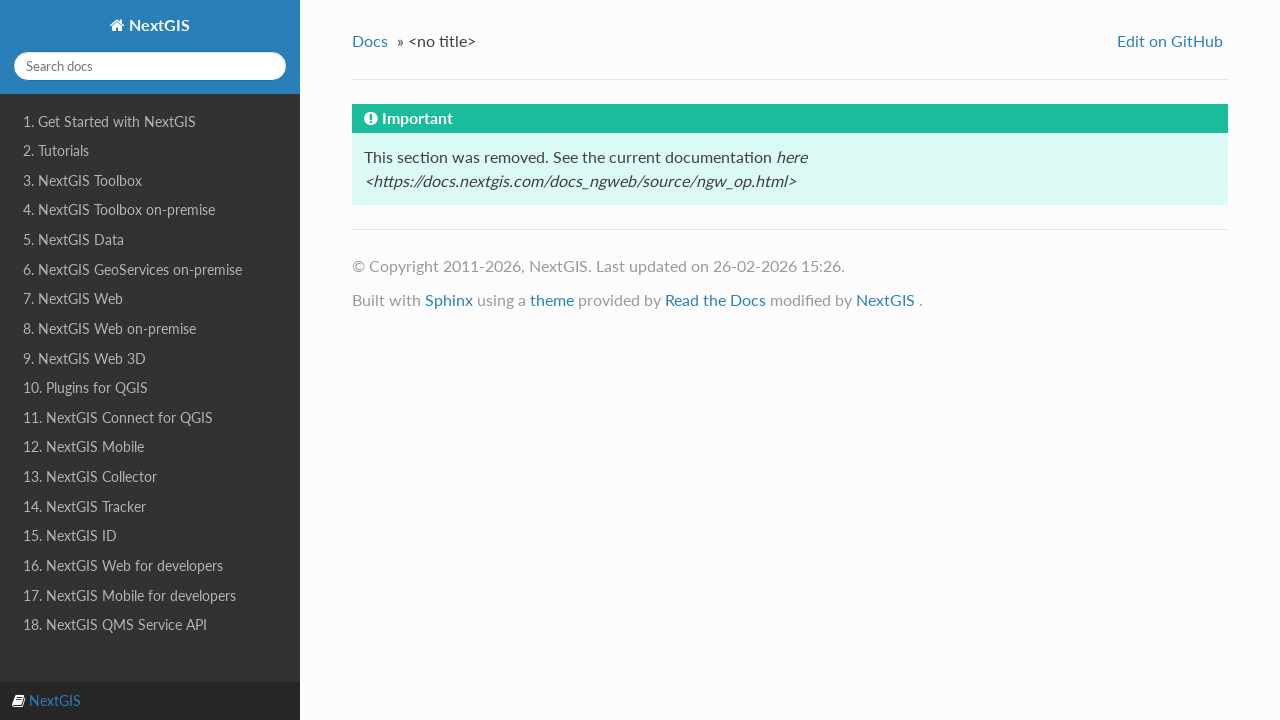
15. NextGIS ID (70, 535)
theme (552, 299)
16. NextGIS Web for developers (123, 565)
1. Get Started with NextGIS (109, 121)
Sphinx (449, 299)
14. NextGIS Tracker (84, 506)
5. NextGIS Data (73, 239)
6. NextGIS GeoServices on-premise (132, 269)
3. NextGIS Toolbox (82, 180)
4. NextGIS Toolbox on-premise (119, 209)
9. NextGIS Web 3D (84, 358)
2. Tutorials (56, 150)
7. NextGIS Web (73, 298)
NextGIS (157, 24)
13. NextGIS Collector (90, 476)
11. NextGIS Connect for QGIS (118, 417)
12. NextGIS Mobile (83, 446)
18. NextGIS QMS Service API (115, 624)
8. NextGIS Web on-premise (109, 328)
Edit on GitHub (1170, 40)
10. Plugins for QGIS (85, 387)
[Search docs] (150, 66)
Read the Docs (715, 299)
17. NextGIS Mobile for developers (129, 595)
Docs (370, 40)
